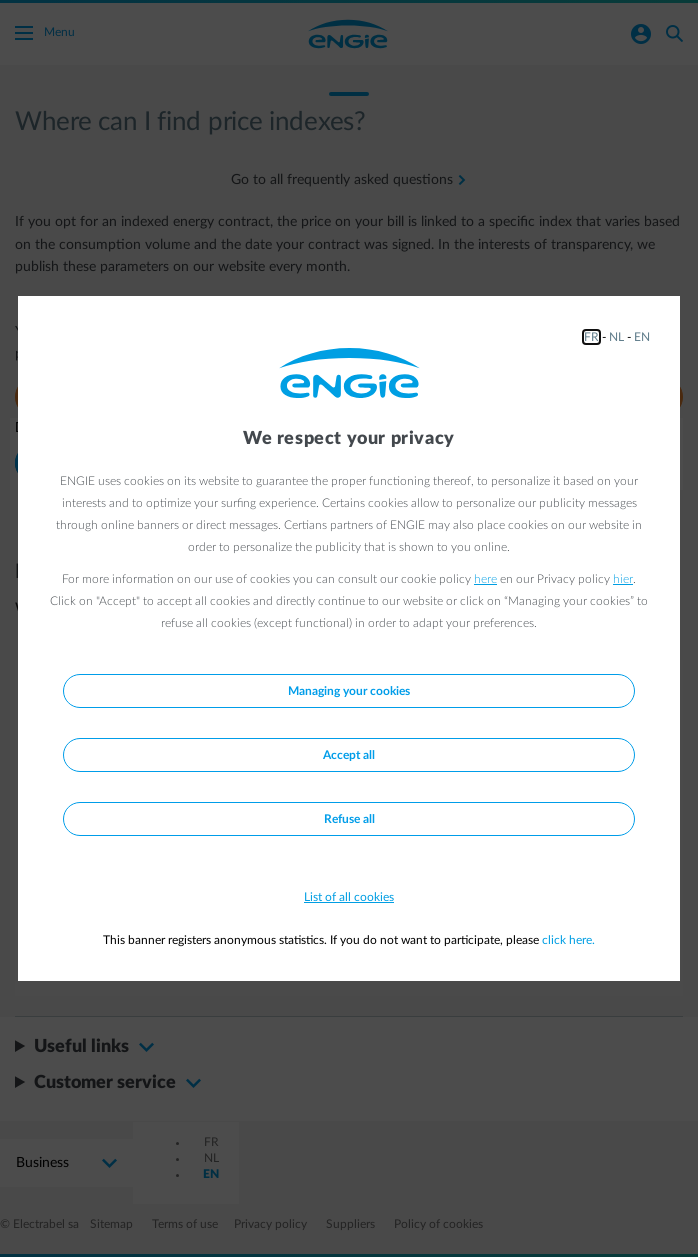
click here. (568, 940)
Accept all (349, 755)
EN (642, 337)
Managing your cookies (349, 691)
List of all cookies (349, 897)
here (485, 579)
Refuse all (349, 819)
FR (591, 337)
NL (616, 337)
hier (623, 579)
